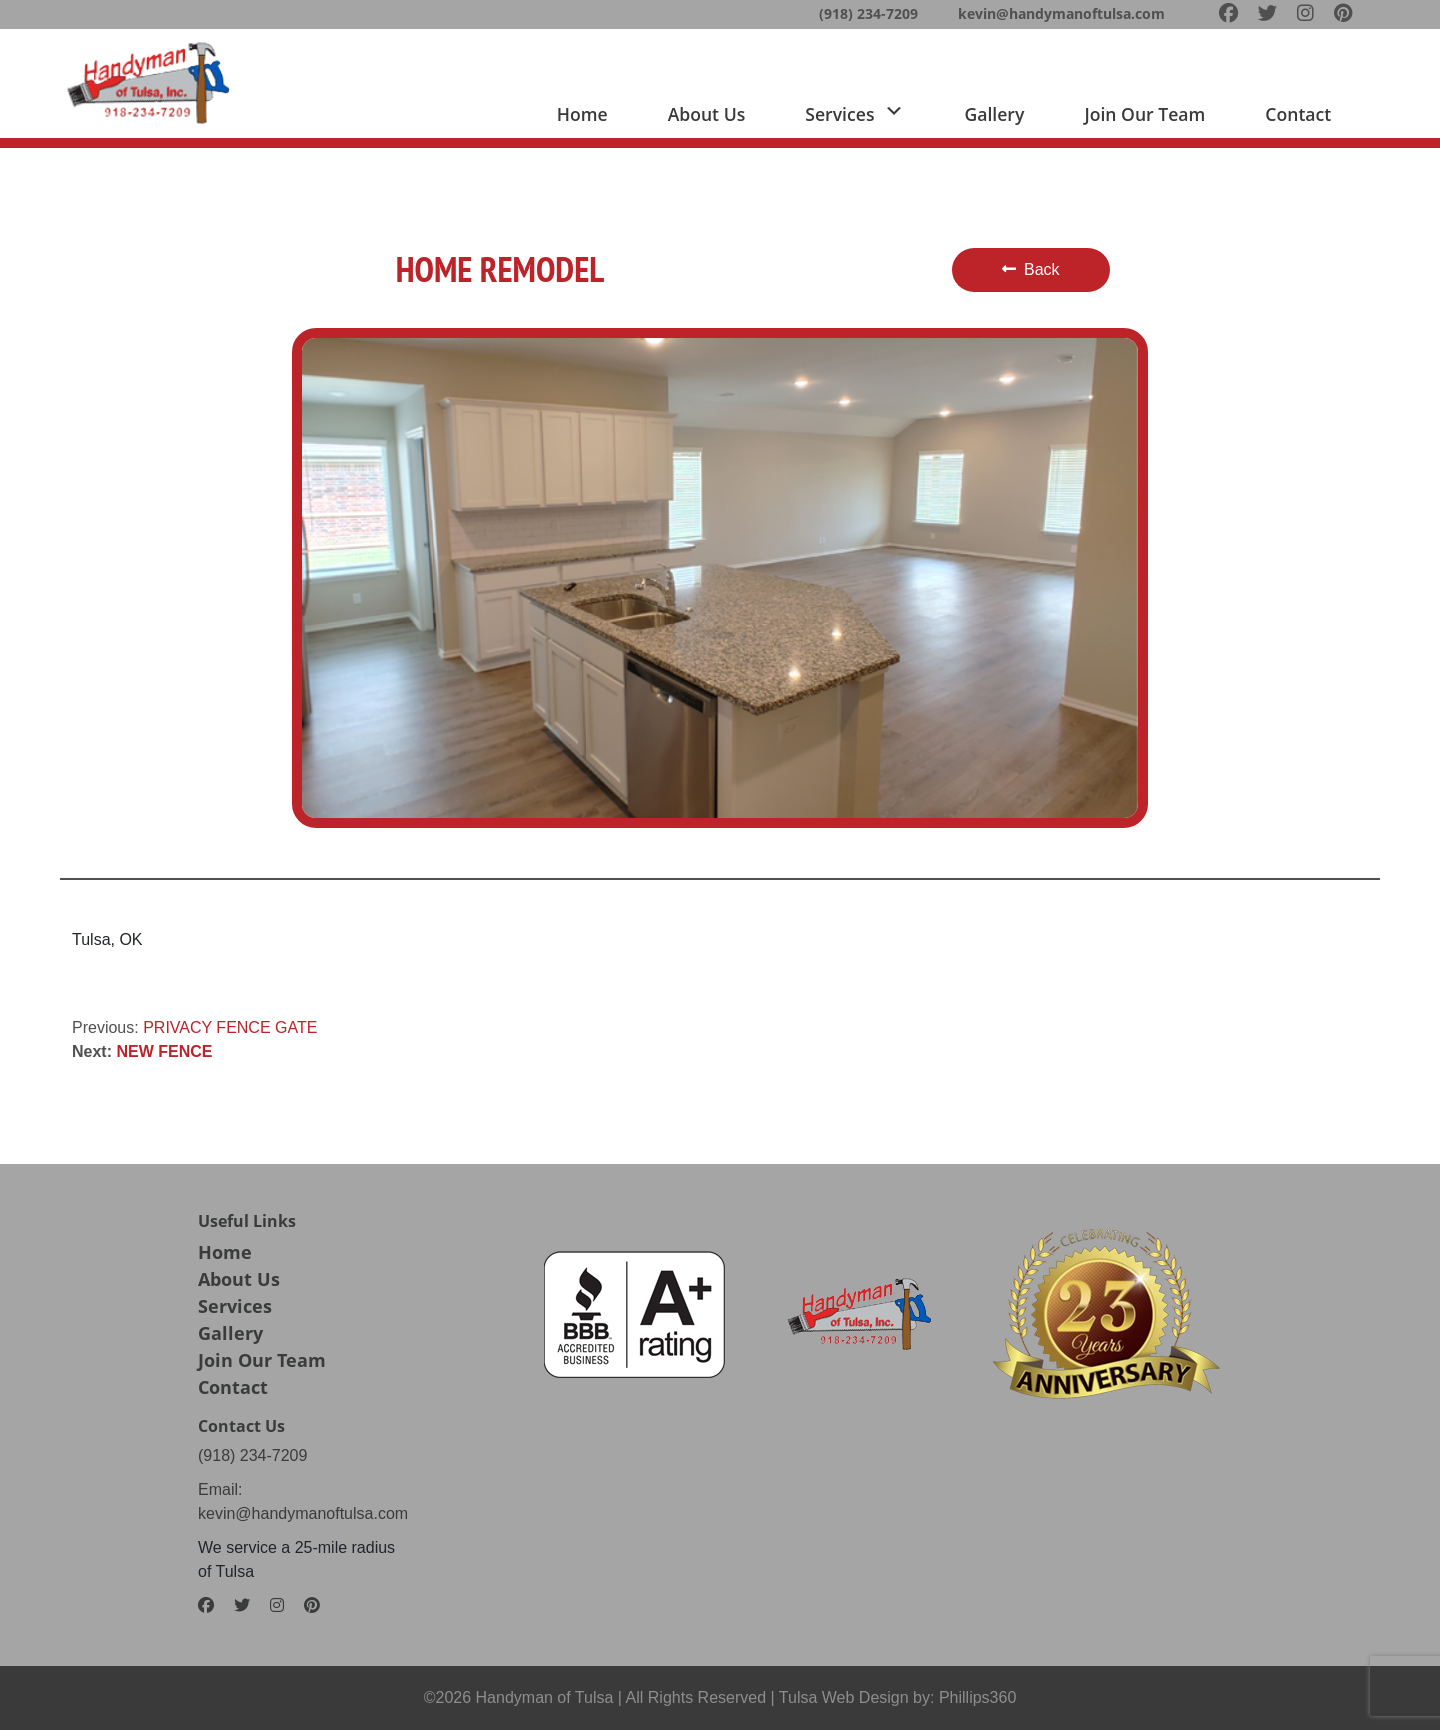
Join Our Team (262, 1360)
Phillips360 (977, 1697)
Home (582, 114)
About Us (239, 1279)
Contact (1298, 114)
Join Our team (1144, 114)
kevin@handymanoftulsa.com (1061, 13)
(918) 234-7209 (868, 13)
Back (1031, 269)
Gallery (994, 114)
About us (707, 114)
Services (235, 1306)
